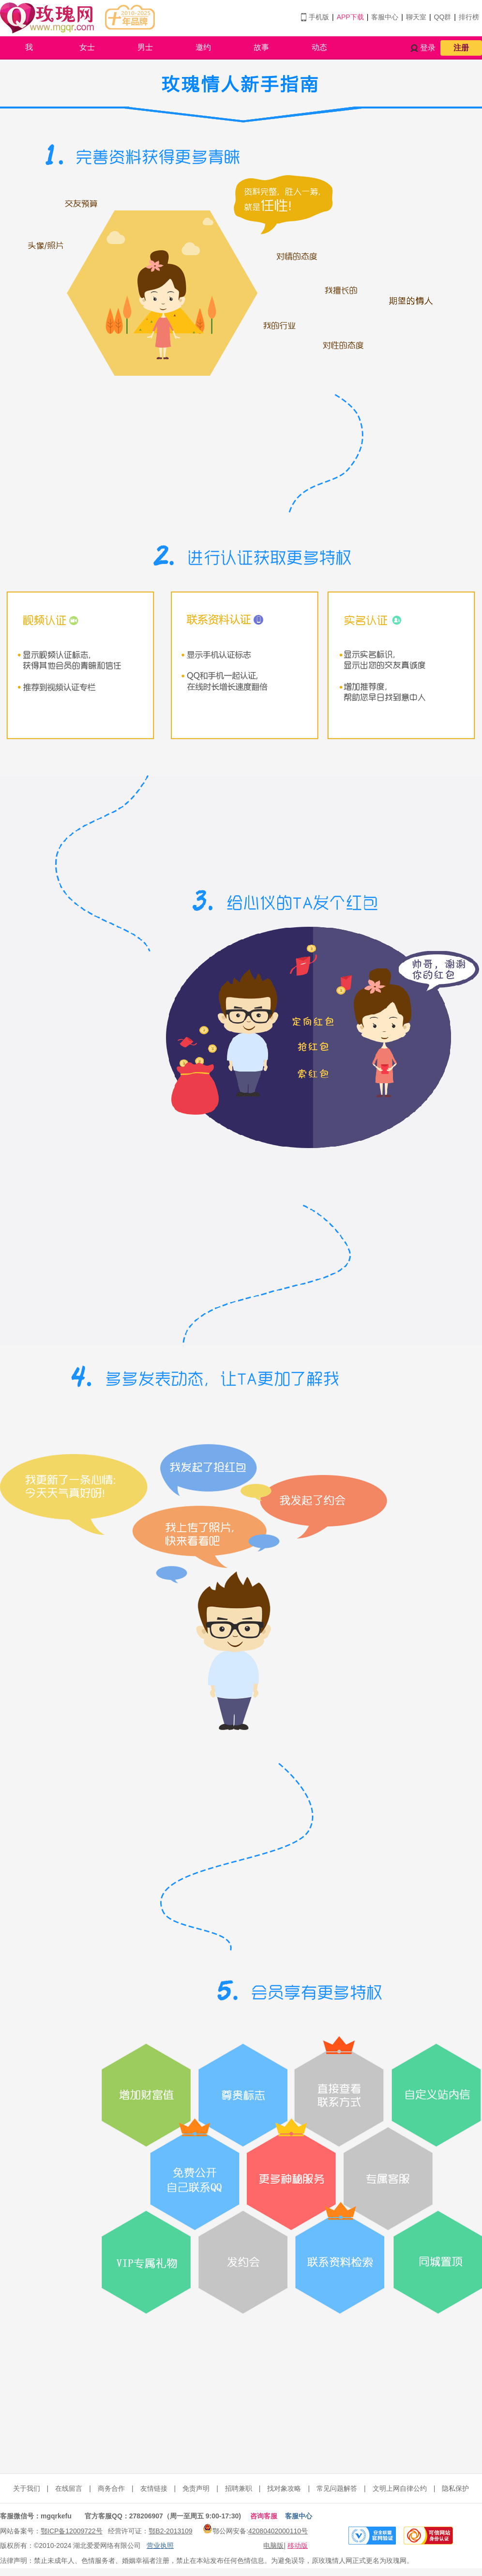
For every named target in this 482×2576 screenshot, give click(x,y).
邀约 (203, 47)
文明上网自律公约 (400, 2488)
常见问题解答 (336, 2488)
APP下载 (350, 17)
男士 (145, 47)
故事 (261, 47)
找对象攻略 (284, 2488)
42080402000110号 (278, 2531)
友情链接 (153, 2488)
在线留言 (68, 2488)
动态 (319, 47)
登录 (428, 48)
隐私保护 (455, 2488)
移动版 (297, 2545)
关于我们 (26, 2488)
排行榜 (469, 17)
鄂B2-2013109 (170, 2531)
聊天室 (416, 17)
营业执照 (160, 2545)
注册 (461, 48)
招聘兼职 (238, 2488)
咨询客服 (263, 2516)
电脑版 (273, 2545)
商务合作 (111, 2488)
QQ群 (443, 17)
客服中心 (384, 17)
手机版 (319, 17)
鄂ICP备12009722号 (72, 2531)
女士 (87, 47)
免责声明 (196, 2488)
